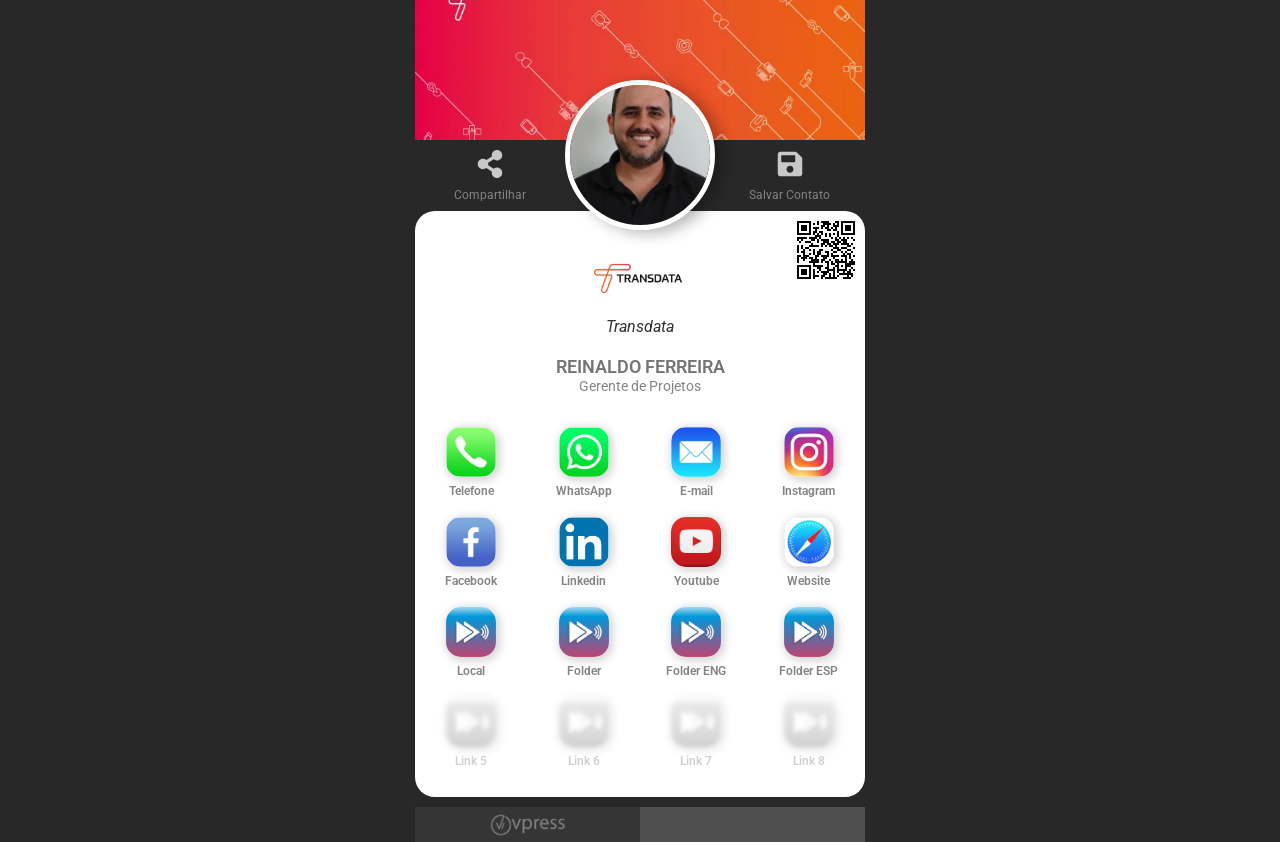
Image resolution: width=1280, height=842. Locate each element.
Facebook (471, 581)
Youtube (696, 581)
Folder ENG (696, 671)
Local (471, 671)
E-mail (696, 491)
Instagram (808, 491)
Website (808, 581)
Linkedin (583, 581)
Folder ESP (808, 671)
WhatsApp (584, 491)
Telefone (471, 491)
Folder (584, 671)
